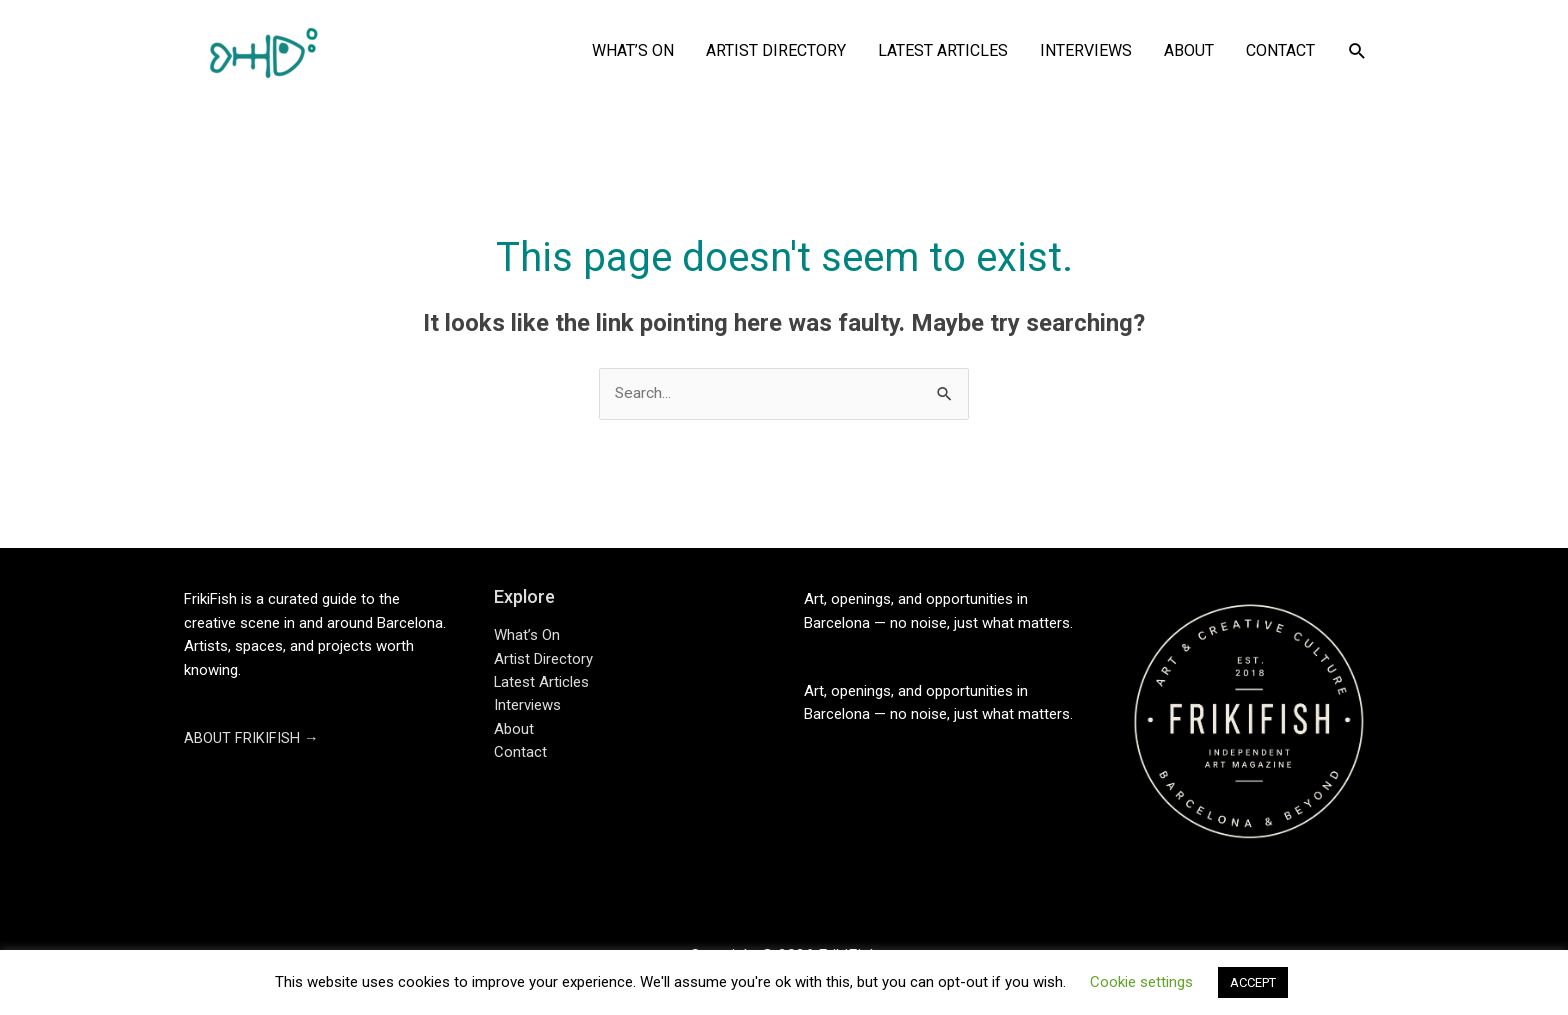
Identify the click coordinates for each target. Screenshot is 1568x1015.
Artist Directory (543, 660)
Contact (520, 755)
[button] (1357, 51)
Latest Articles (542, 684)
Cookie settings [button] (1141, 982)
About (514, 731)
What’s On (527, 637)
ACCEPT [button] (1253, 982)
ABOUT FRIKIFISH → (251, 740)
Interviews (527, 707)
